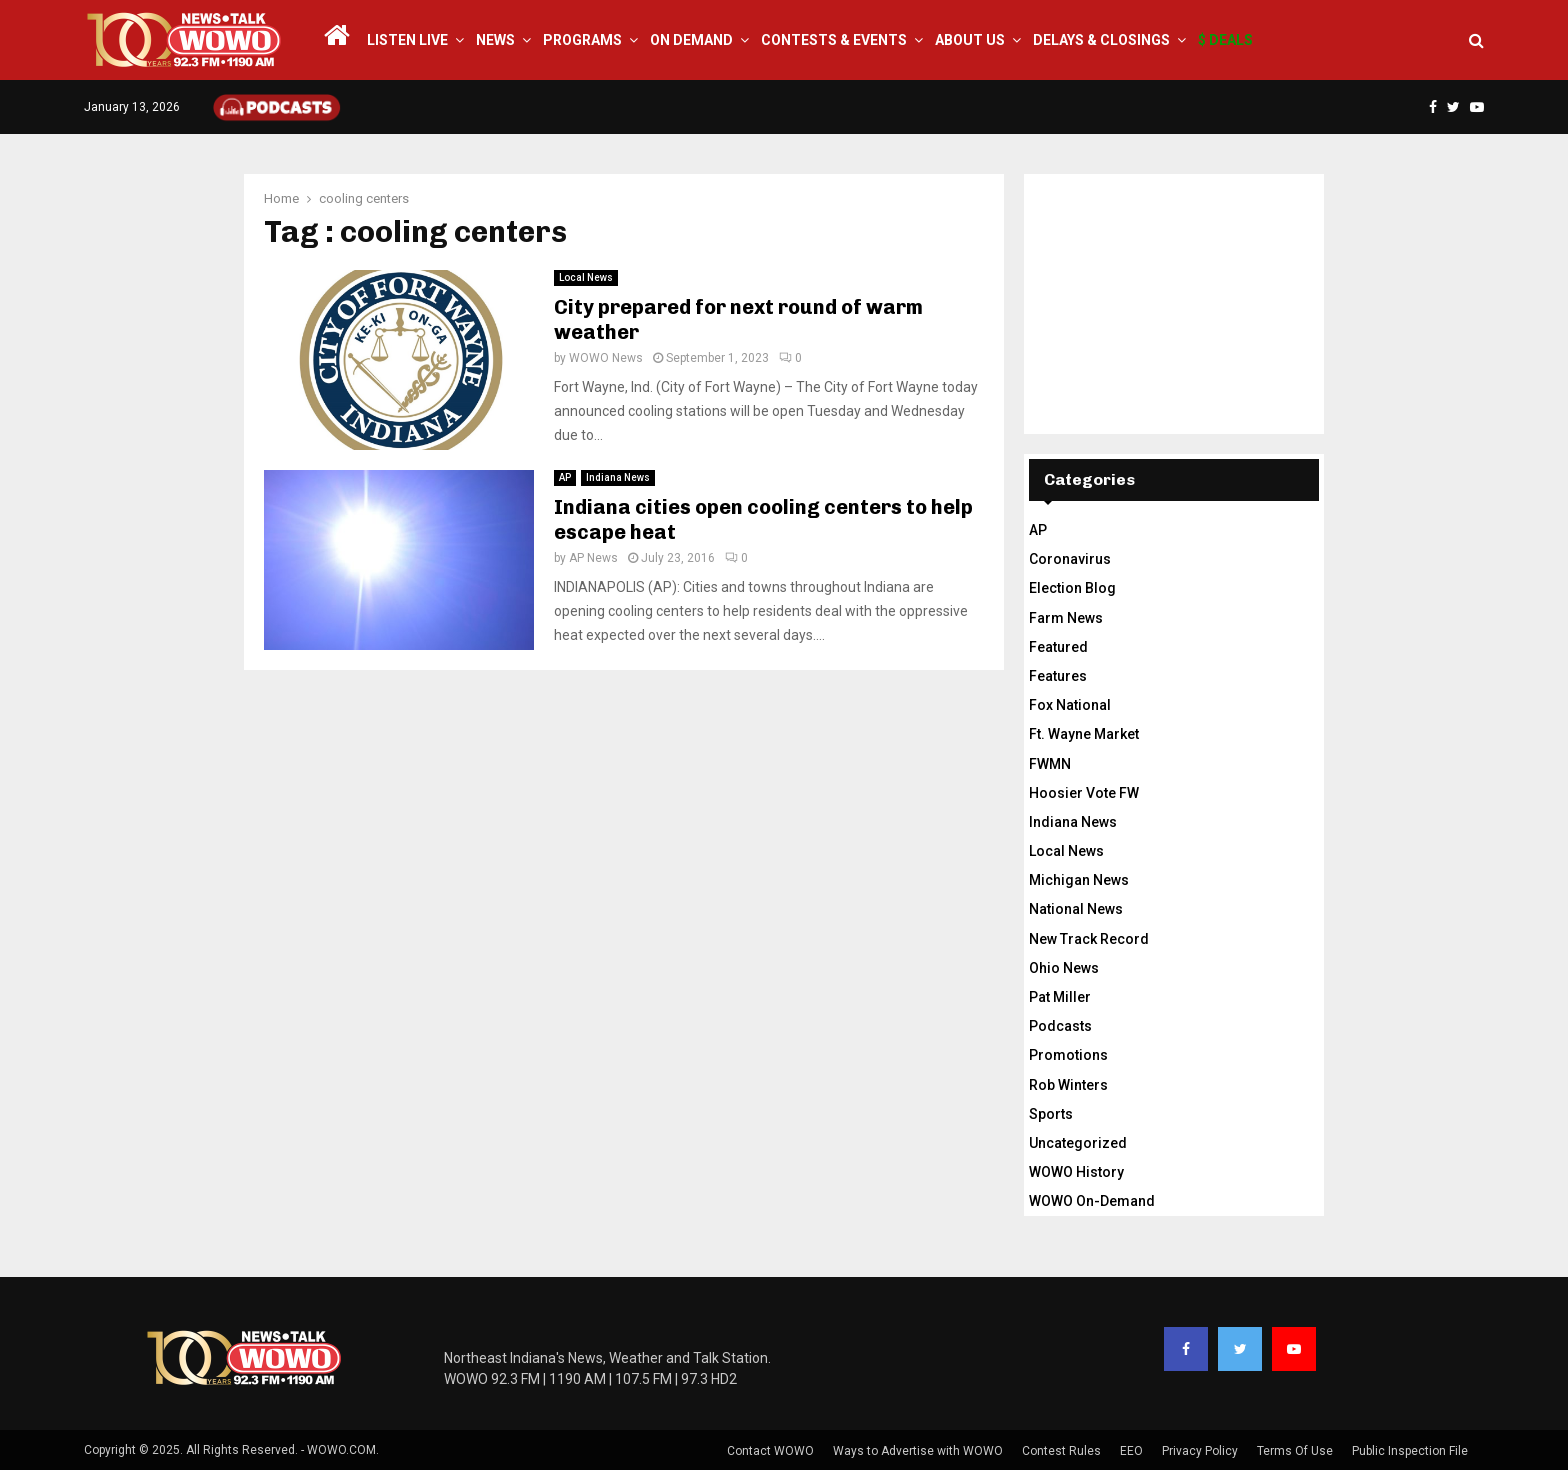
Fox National (1070, 705)
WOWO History (1076, 1172)
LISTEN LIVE (407, 40)
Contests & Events (834, 40)
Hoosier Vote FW (1084, 793)
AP (565, 477)
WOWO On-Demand (1092, 1201)
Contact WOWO (770, 1451)
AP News (593, 558)
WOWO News (606, 358)
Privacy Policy (1200, 1451)
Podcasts (1060, 1026)
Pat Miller (1060, 997)
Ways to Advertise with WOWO (918, 1451)
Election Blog (1072, 588)
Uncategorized (1078, 1143)
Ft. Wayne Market (1084, 734)
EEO (1131, 1451)
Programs (582, 40)
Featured (1058, 647)
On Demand (691, 40)
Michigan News (1079, 880)
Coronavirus (1070, 559)
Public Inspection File (1410, 1451)
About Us (970, 40)
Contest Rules (1061, 1451)
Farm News (1066, 618)
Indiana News (618, 477)
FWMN (1050, 764)
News (495, 40)
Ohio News (1064, 968)
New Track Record (1089, 939)
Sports (1051, 1114)
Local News (586, 277)
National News (1076, 909)
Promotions (1068, 1055)
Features (1058, 676)
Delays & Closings (1101, 40)
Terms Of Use (1295, 1451)
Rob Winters (1068, 1085)
